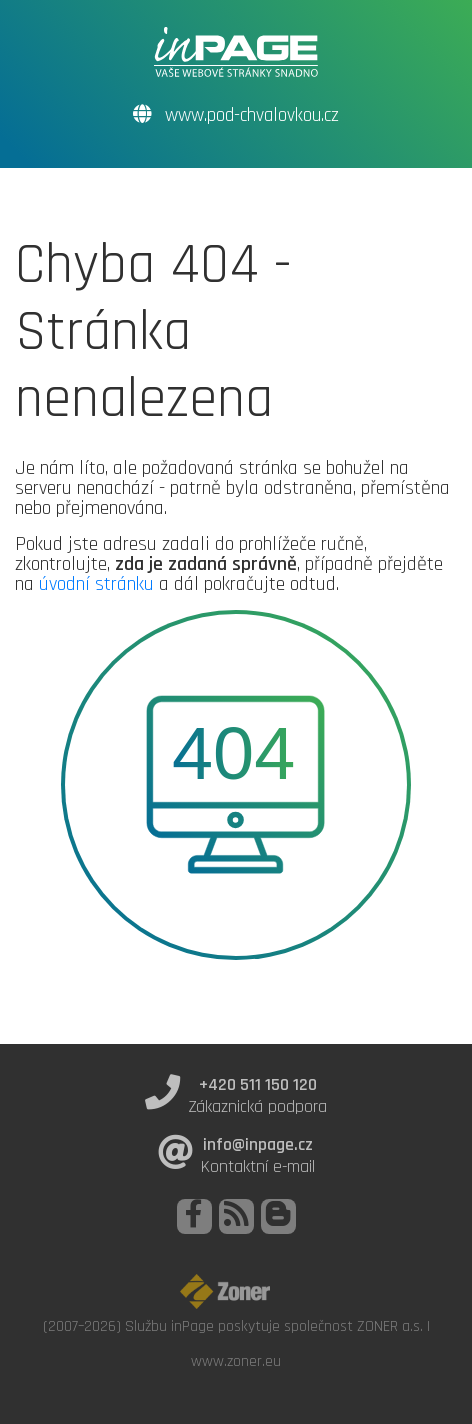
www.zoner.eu (236, 1361)
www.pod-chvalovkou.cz (236, 115)
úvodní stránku (96, 584)
